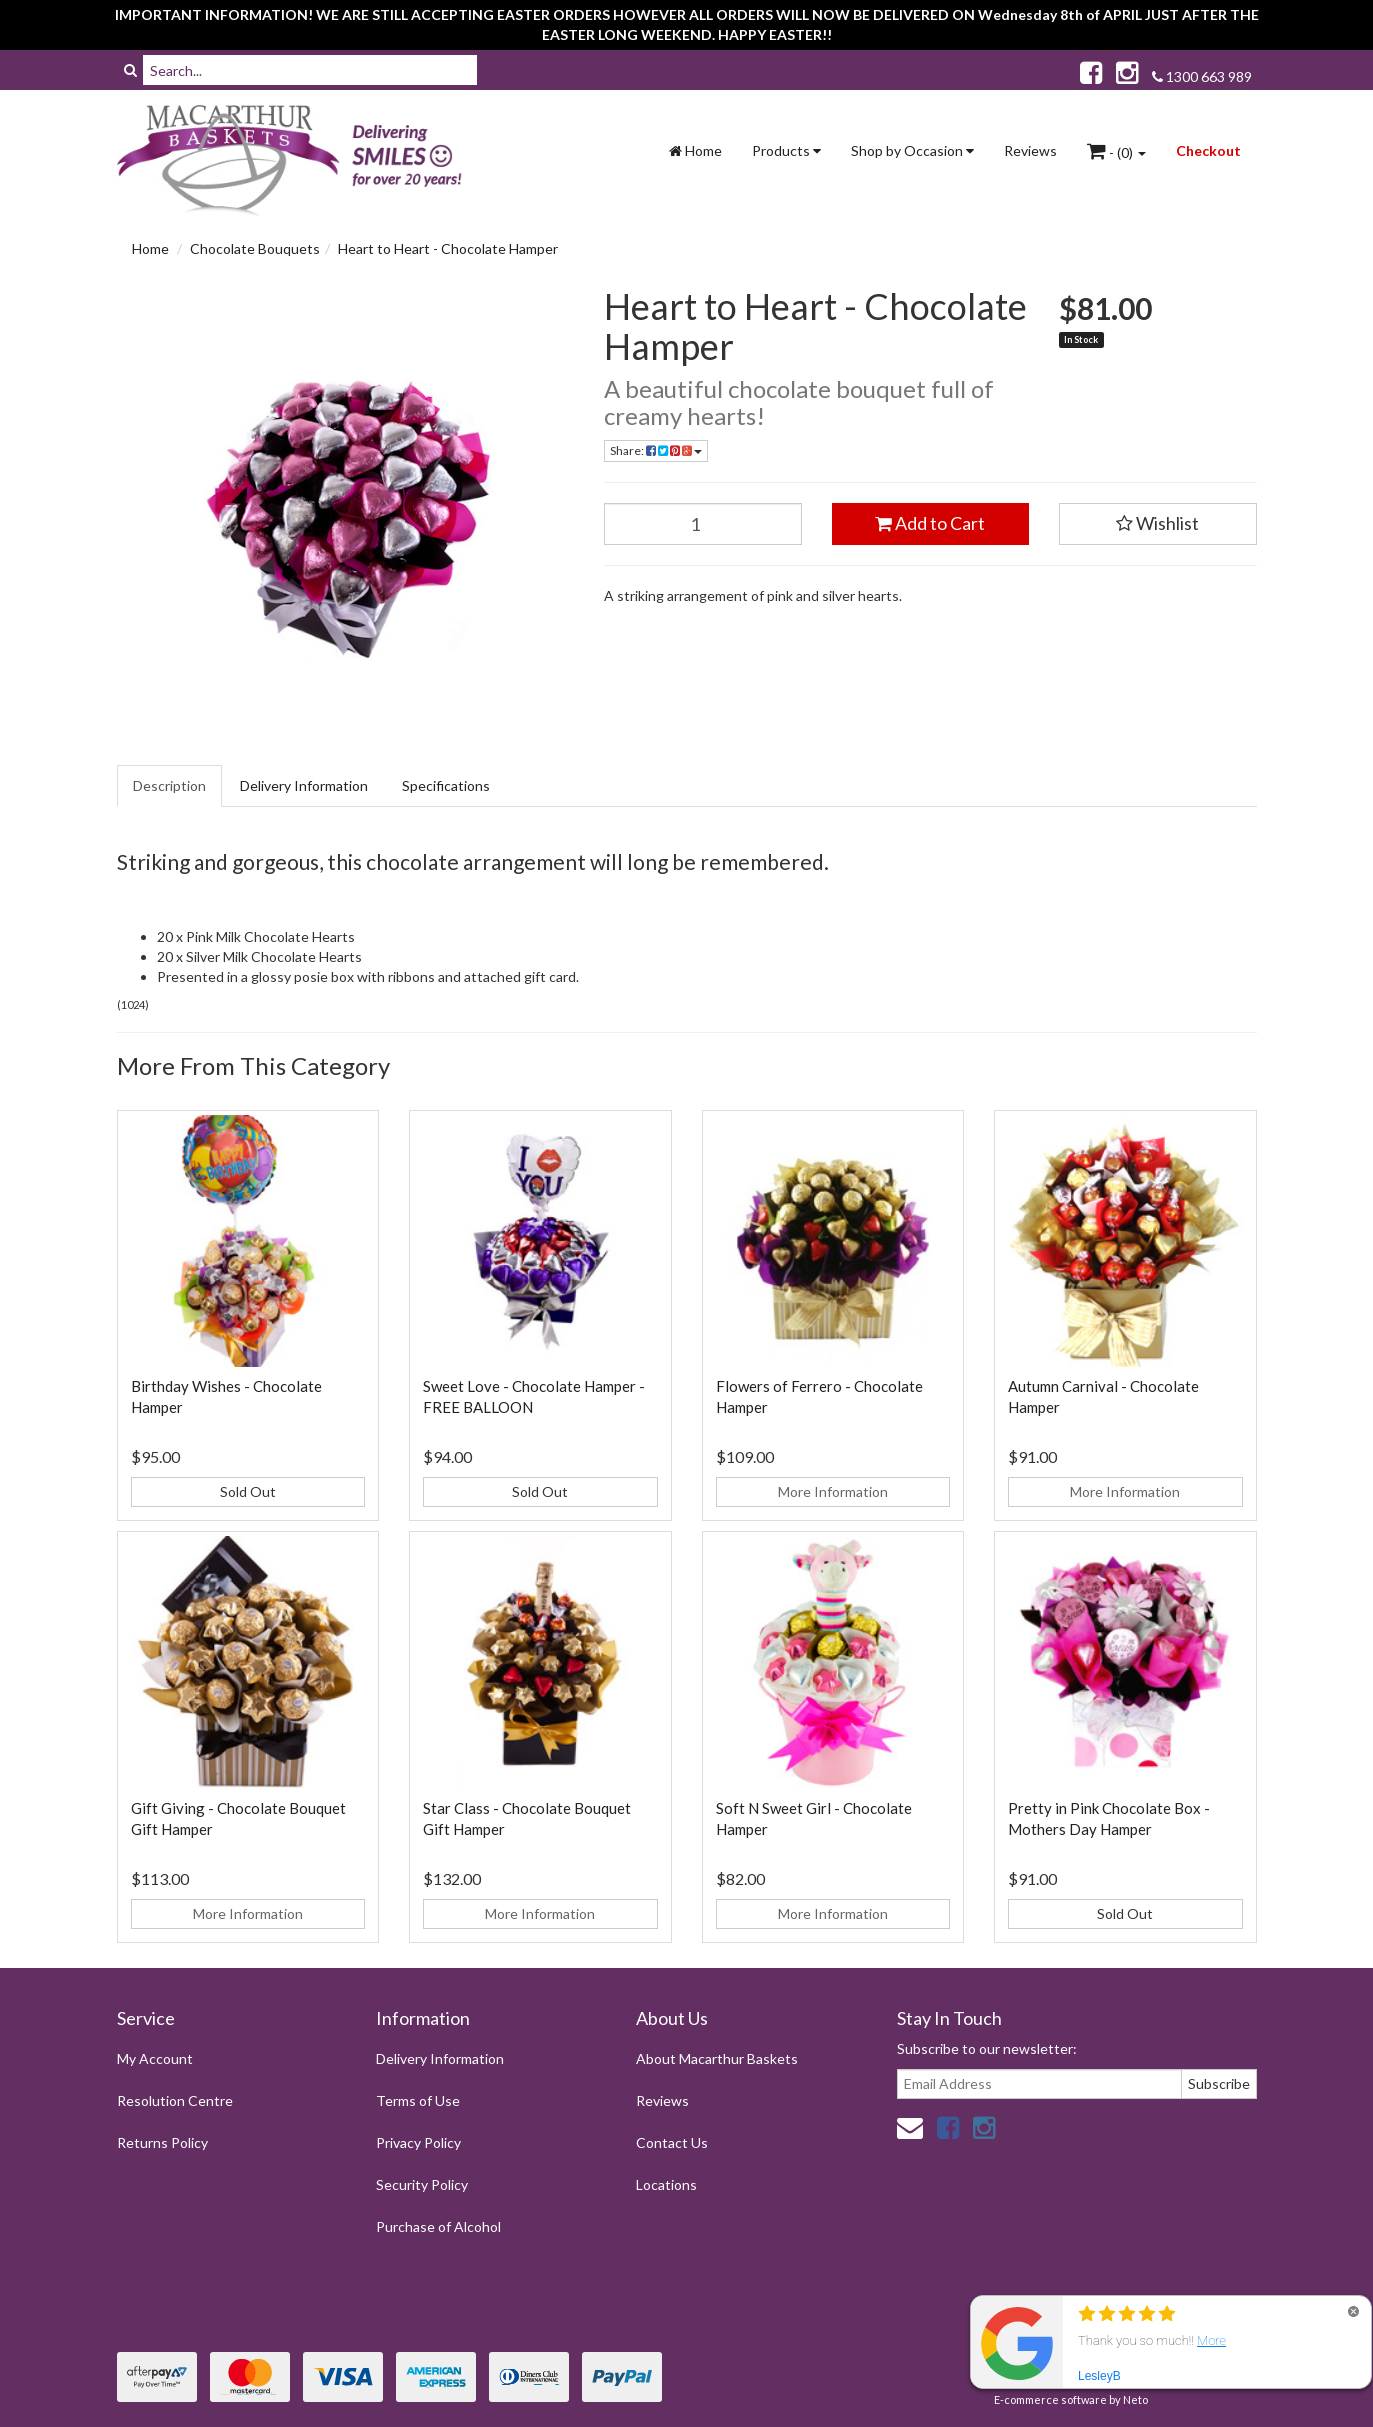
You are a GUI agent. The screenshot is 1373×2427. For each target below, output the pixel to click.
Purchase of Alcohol (438, 2226)
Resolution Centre (175, 2100)
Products (786, 150)
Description (169, 785)
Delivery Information (304, 785)
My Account (155, 2058)
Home (695, 150)
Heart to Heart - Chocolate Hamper (448, 248)
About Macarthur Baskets (717, 2058)
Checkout (1208, 150)
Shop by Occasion (912, 150)
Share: (656, 450)
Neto (1135, 2399)
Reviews (1030, 150)
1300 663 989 (1202, 76)
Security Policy (422, 2184)
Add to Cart (930, 523)
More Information (833, 1491)
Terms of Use (418, 2100)
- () (1116, 151)
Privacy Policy (418, 2142)
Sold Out (248, 1491)
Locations (666, 2184)
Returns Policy (162, 2142)
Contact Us (672, 2142)
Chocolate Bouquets (255, 248)
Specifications (446, 785)
